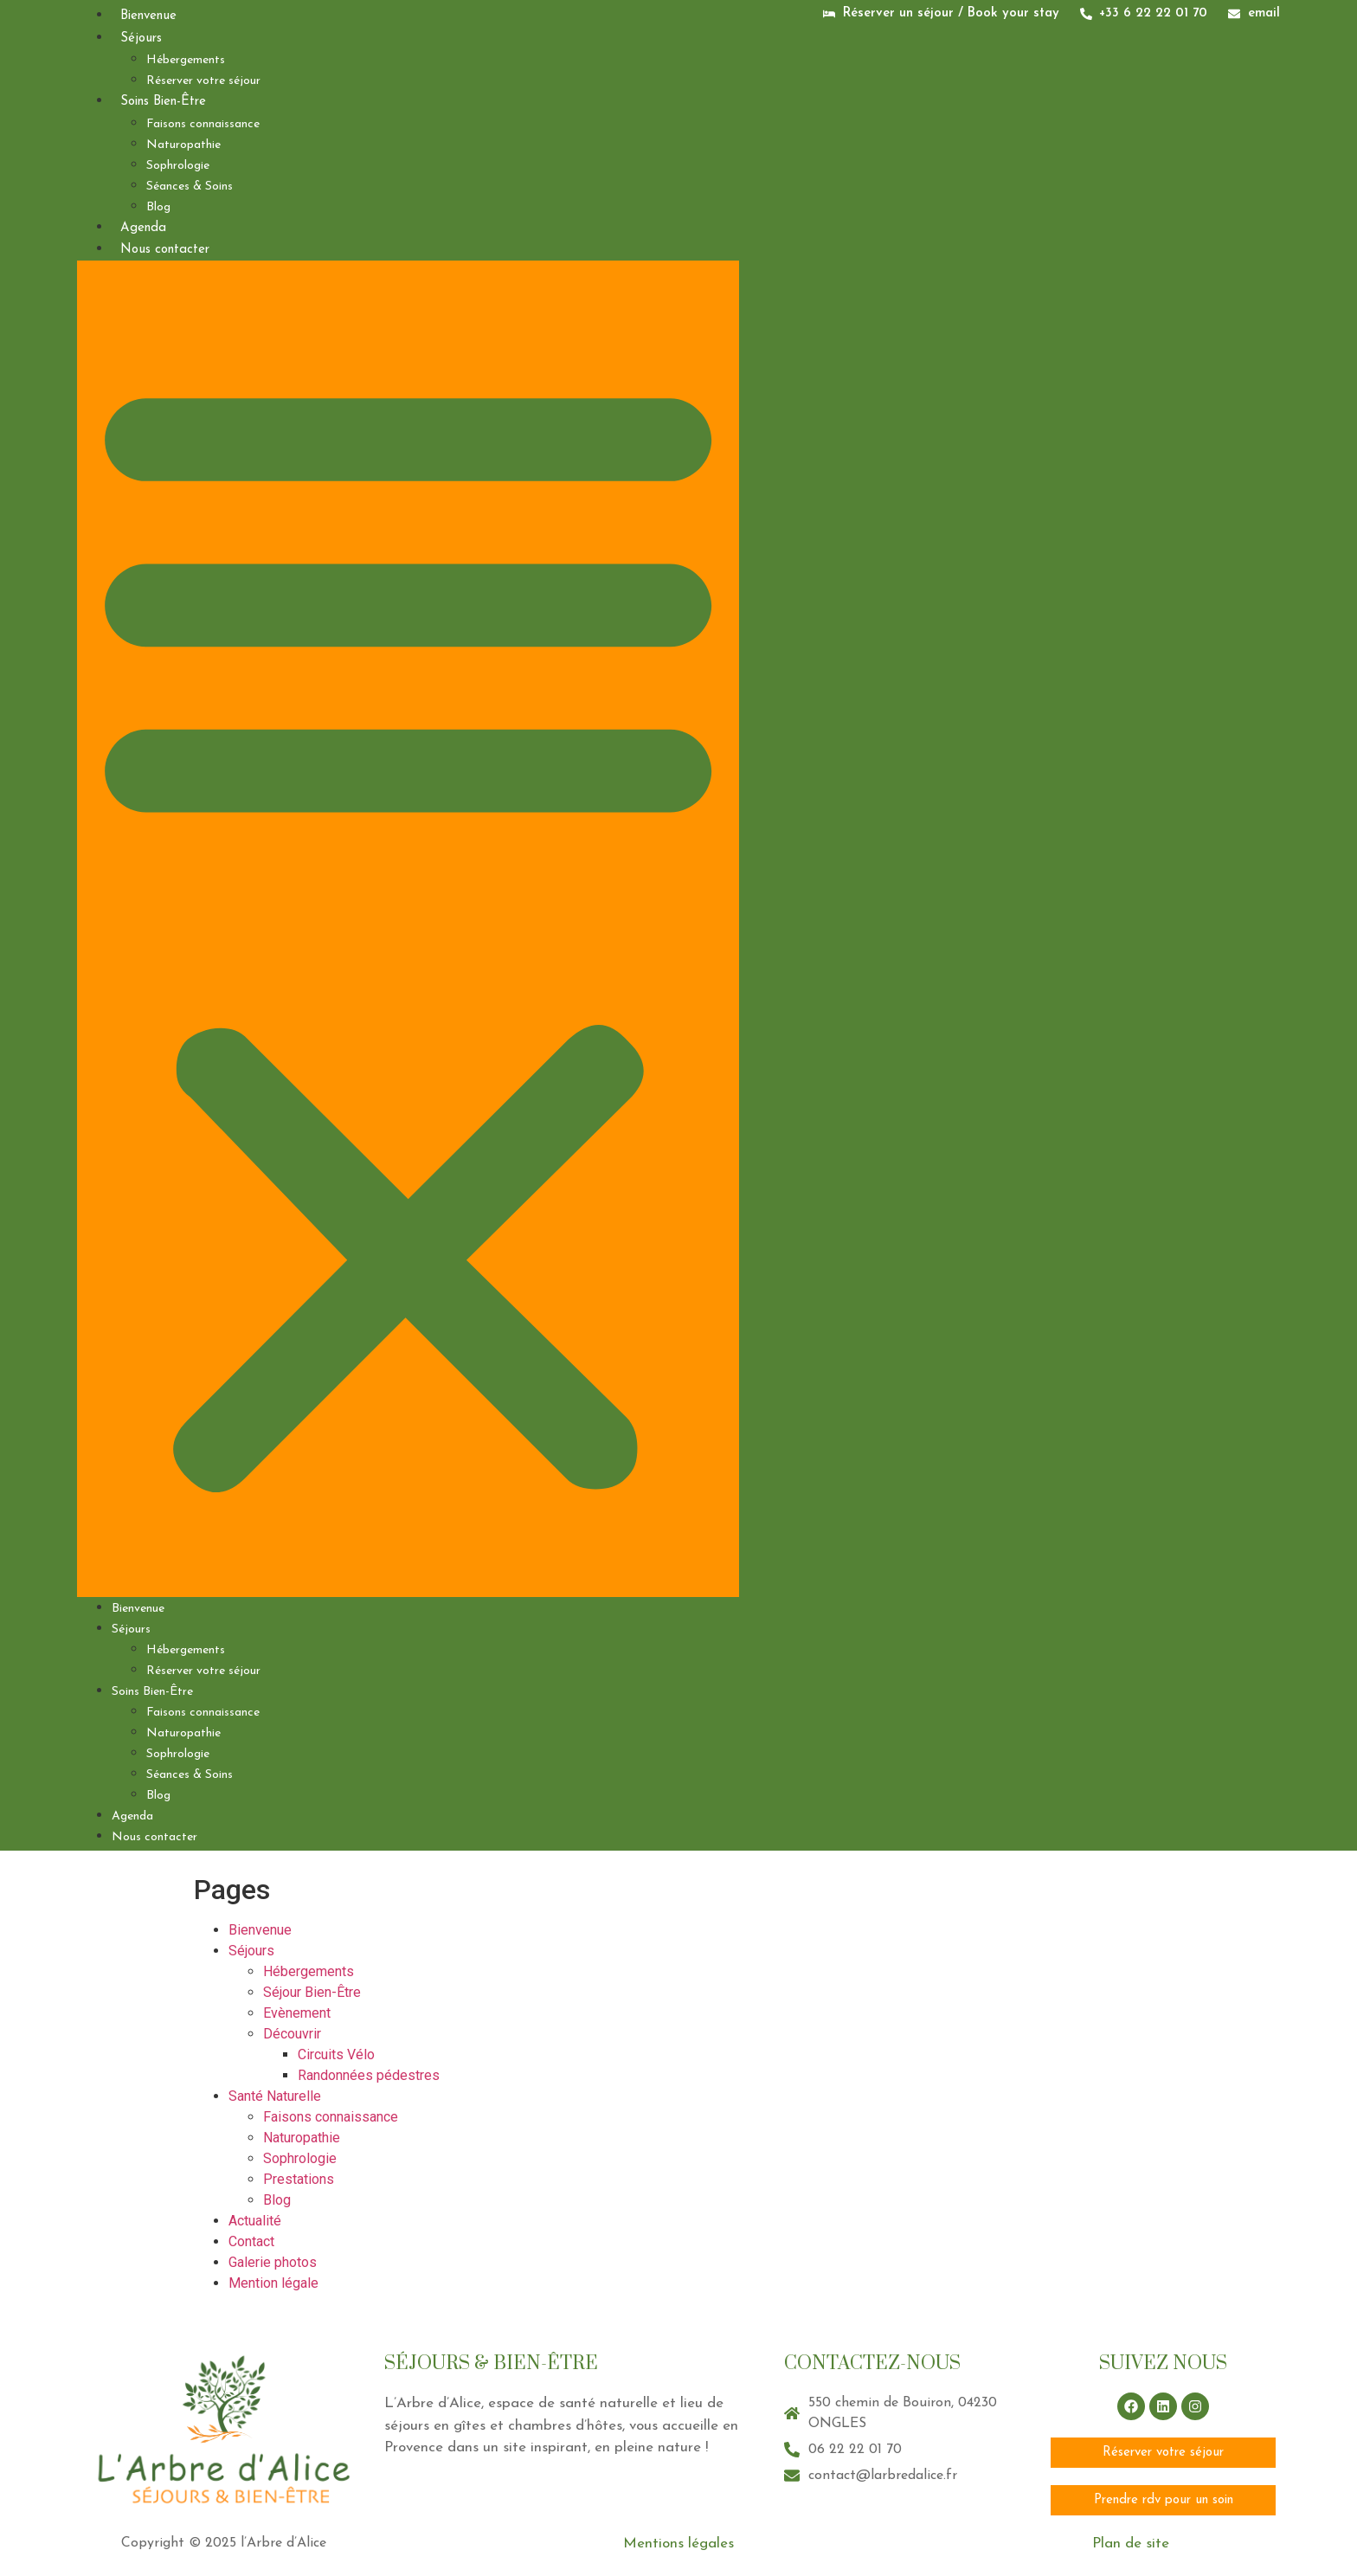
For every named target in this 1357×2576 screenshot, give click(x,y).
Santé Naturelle (274, 2096)
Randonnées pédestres (369, 2075)
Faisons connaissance (203, 124)
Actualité (254, 2220)
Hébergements (185, 60)
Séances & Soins (189, 186)
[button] (408, 929)
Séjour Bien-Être (312, 1992)
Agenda (143, 228)
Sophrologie (177, 165)
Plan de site (1130, 2543)
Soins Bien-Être (163, 101)
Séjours (141, 38)
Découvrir (292, 2033)
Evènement (297, 2013)
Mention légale (275, 2283)
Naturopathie (183, 144)
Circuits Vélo (336, 2054)
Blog (158, 207)
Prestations (298, 2179)
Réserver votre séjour (203, 80)
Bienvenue (148, 16)
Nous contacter (164, 249)
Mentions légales (678, 2543)
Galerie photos (272, 2262)
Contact (251, 2241)
